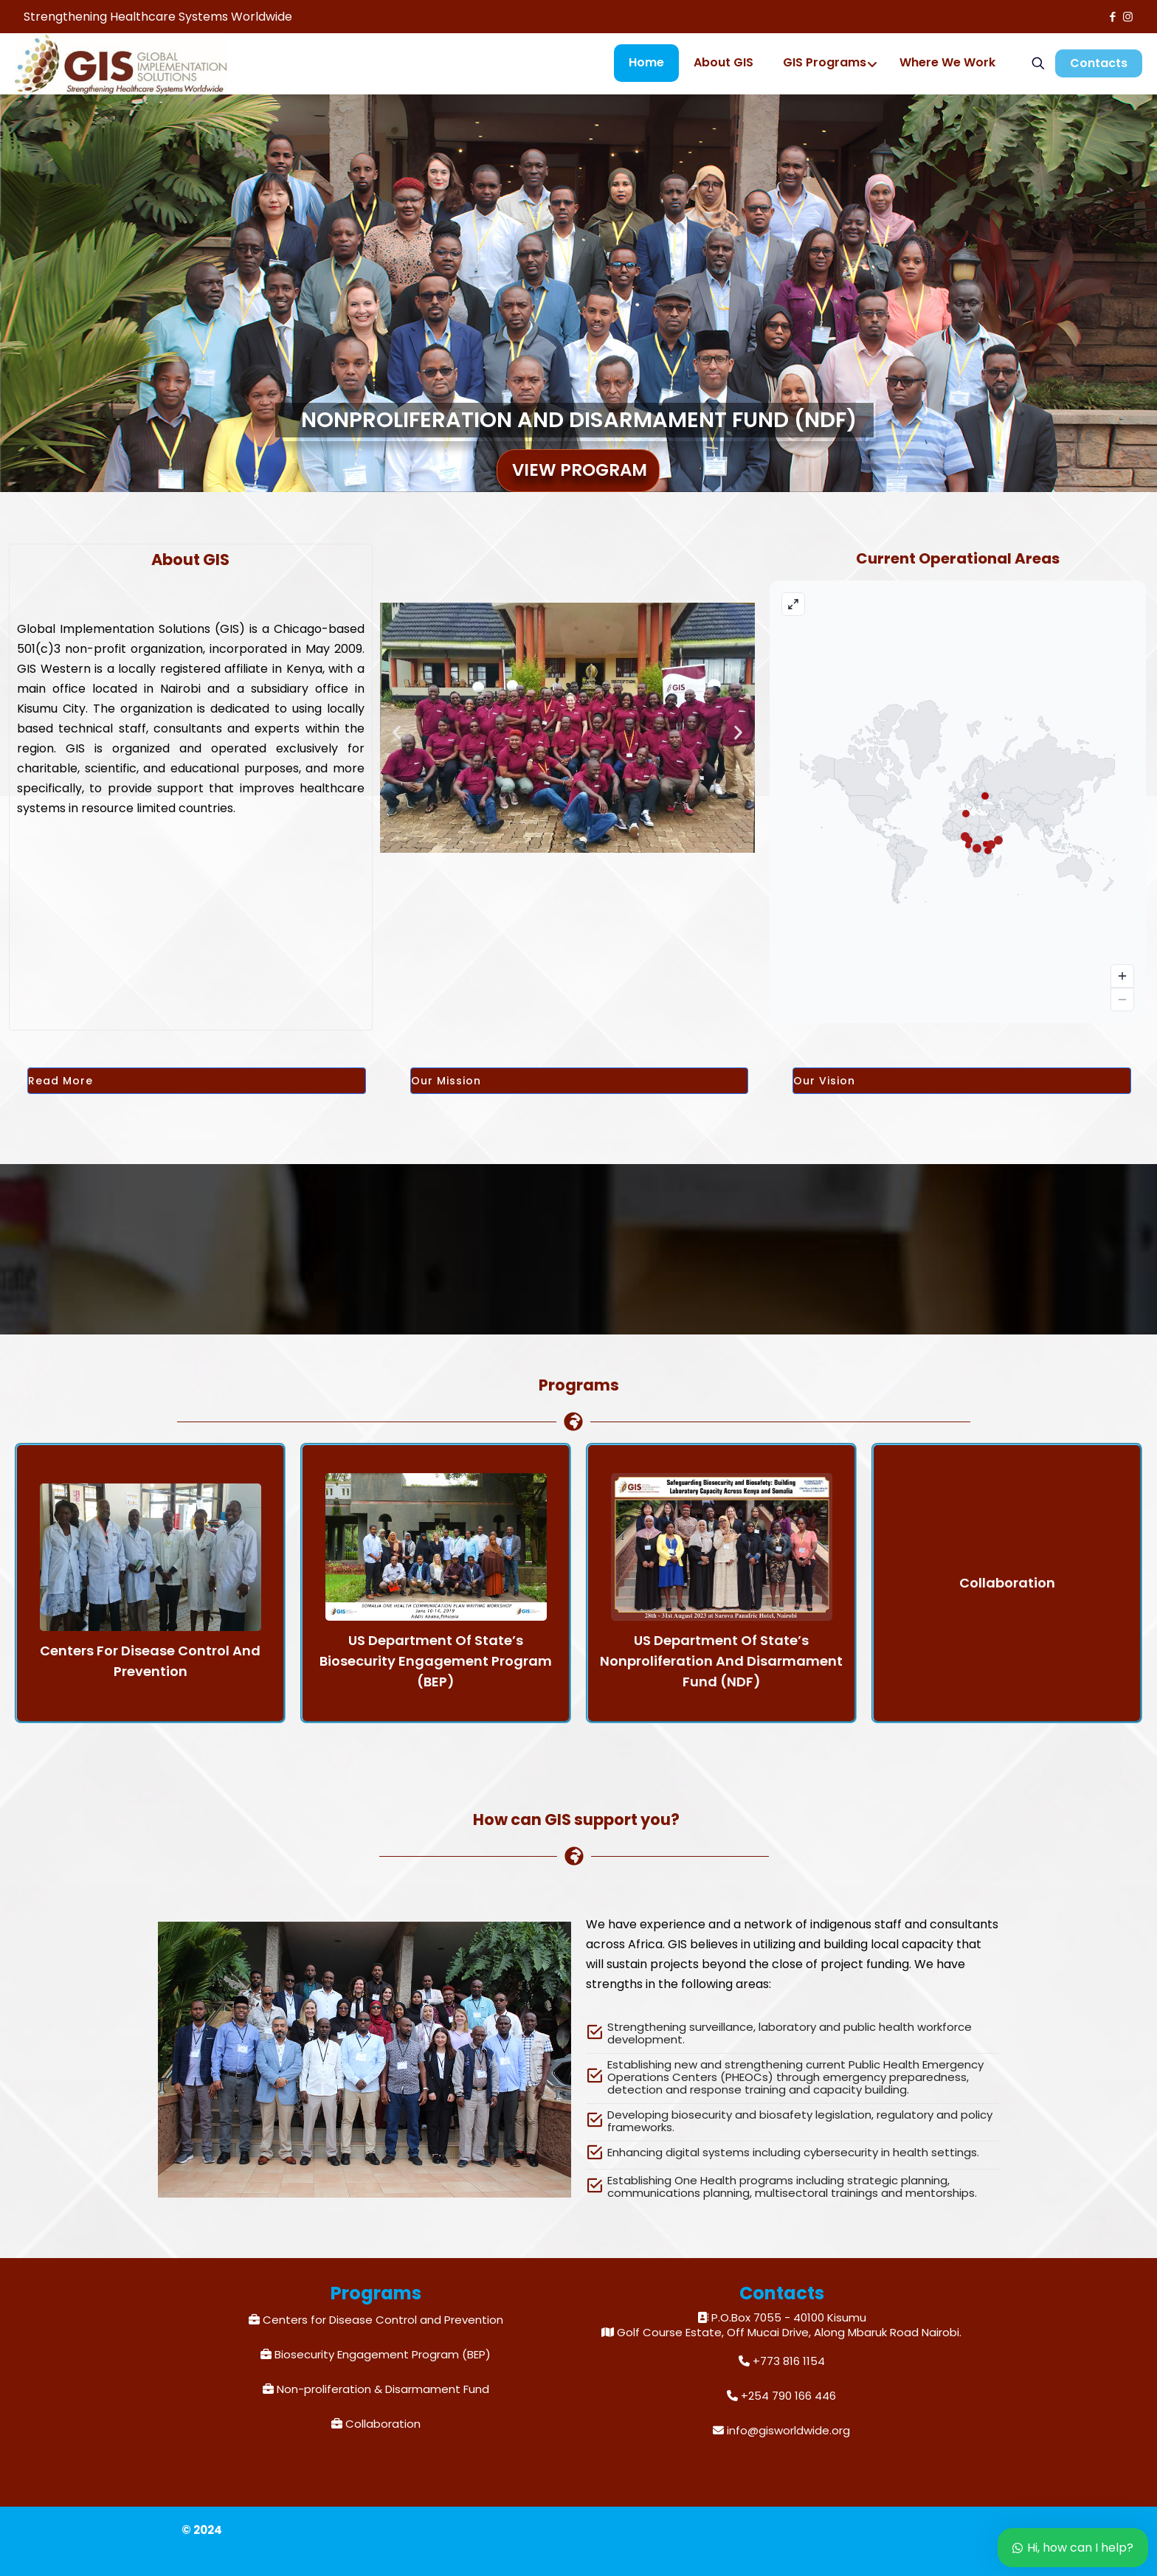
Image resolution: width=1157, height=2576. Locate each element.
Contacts (1098, 63)
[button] (396, 733)
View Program (579, 470)
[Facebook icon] (1112, 16)
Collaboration (383, 2423)
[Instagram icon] (1127, 16)
